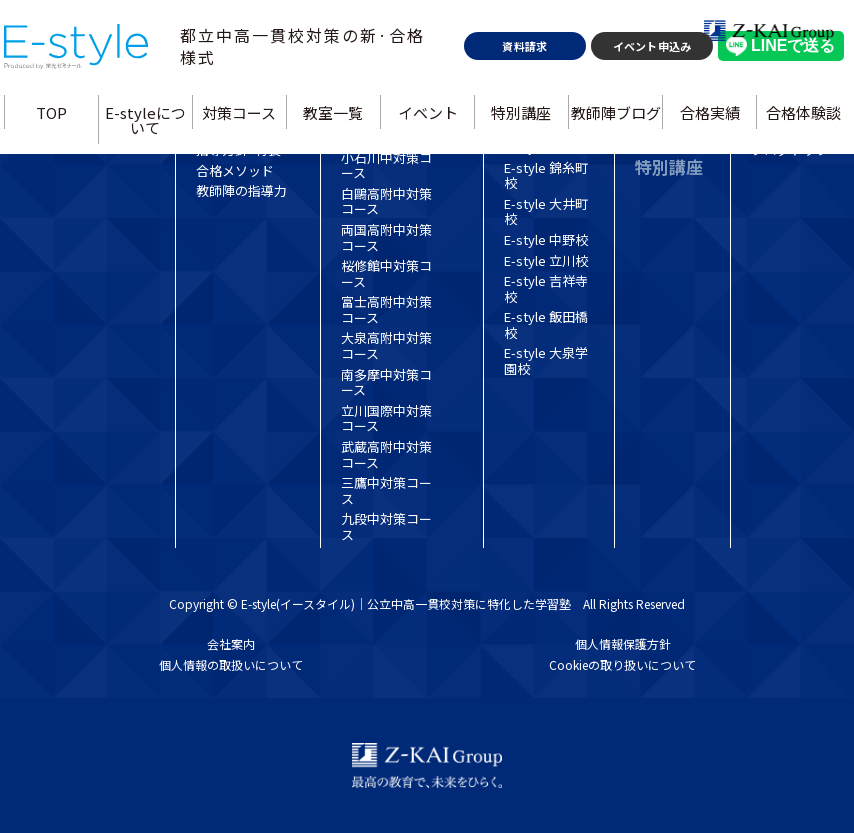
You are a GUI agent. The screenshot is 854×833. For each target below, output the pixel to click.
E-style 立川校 (546, 260)
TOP (59, 165)
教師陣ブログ (612, 165)
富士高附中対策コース (386, 309)
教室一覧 (335, 165)
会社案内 (231, 643)
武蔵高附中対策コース (386, 454)
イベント (427, 165)
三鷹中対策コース (386, 490)
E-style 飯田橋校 (546, 324)
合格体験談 (795, 165)
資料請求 (522, 100)
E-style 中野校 (546, 239)
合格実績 (704, 165)
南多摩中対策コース (386, 382)
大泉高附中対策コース (386, 345)
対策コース (243, 165)
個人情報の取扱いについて (231, 664)
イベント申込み (645, 100)
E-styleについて (151, 173)
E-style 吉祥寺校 (546, 288)
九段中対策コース (386, 526)
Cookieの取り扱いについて (622, 664)
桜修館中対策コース (386, 273)
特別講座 (519, 165)
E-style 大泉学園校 (546, 360)
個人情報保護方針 (623, 643)
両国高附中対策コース (386, 237)
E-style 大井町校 (546, 211)
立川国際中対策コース (386, 418)
